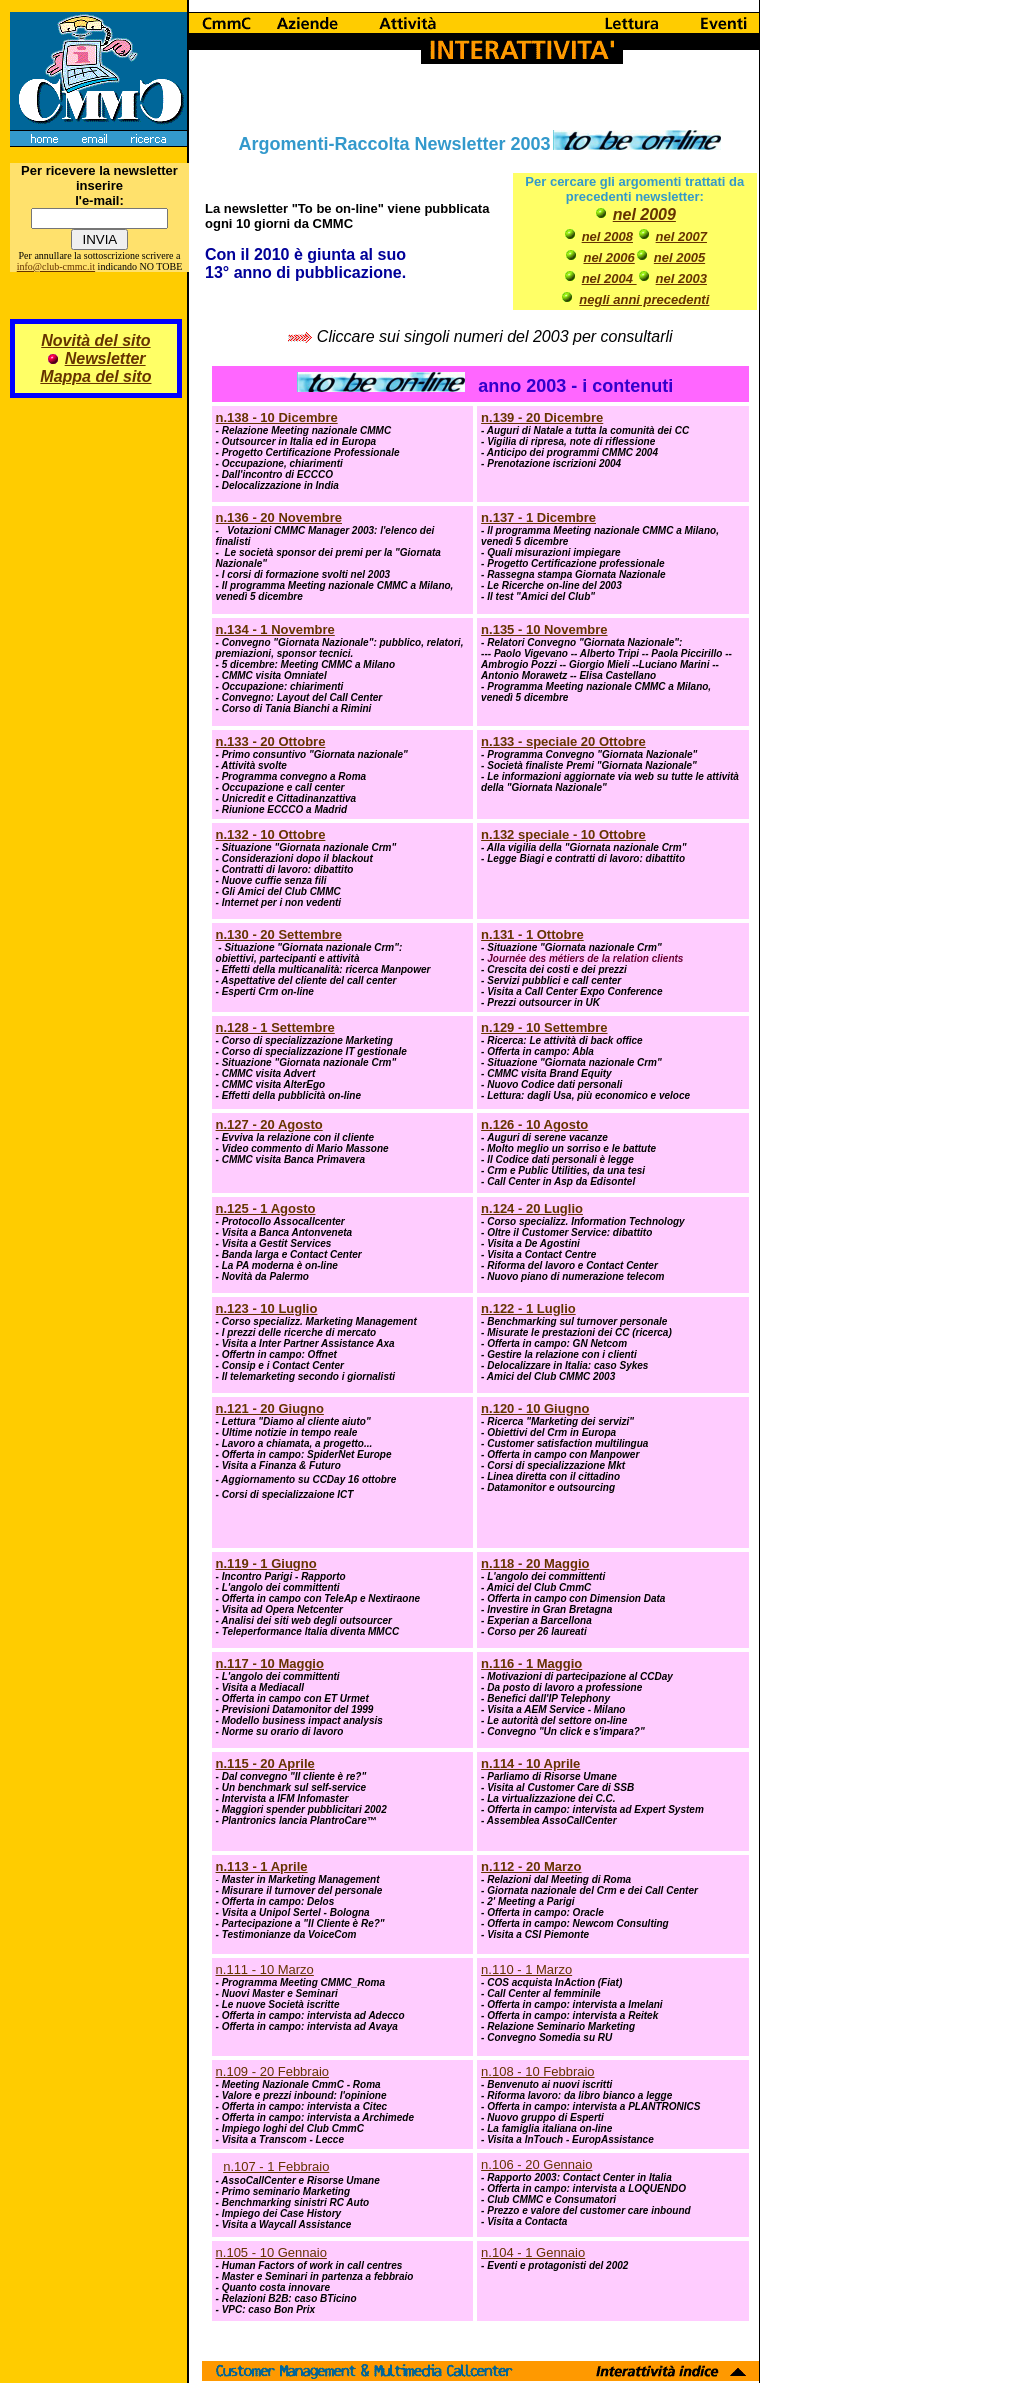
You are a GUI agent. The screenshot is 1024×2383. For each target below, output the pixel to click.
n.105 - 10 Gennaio (271, 2252)
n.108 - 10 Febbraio (537, 2071)
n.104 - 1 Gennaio (533, 2252)
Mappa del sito (95, 376)
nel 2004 (609, 278)
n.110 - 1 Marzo (526, 1969)
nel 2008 (607, 236)
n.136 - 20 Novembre (279, 517)
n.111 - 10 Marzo (265, 1969)
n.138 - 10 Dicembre (277, 417)
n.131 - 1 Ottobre (532, 934)
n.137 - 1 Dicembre (538, 517)
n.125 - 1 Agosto (266, 1208)
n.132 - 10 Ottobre (271, 834)
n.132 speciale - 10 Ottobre (563, 834)
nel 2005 (679, 257)
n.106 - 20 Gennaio (536, 2164)
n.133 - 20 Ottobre (271, 741)
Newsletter (105, 358)
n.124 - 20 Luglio (532, 1208)
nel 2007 (681, 236)
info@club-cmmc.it (56, 266)
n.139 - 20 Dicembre (542, 417)
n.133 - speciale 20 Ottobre (563, 741)
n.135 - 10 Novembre (544, 629)
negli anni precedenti (644, 299)
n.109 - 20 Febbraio (272, 2071)
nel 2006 (608, 257)
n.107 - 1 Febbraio (276, 2166)
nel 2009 (644, 214)
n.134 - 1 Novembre (275, 629)
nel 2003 (681, 278)
